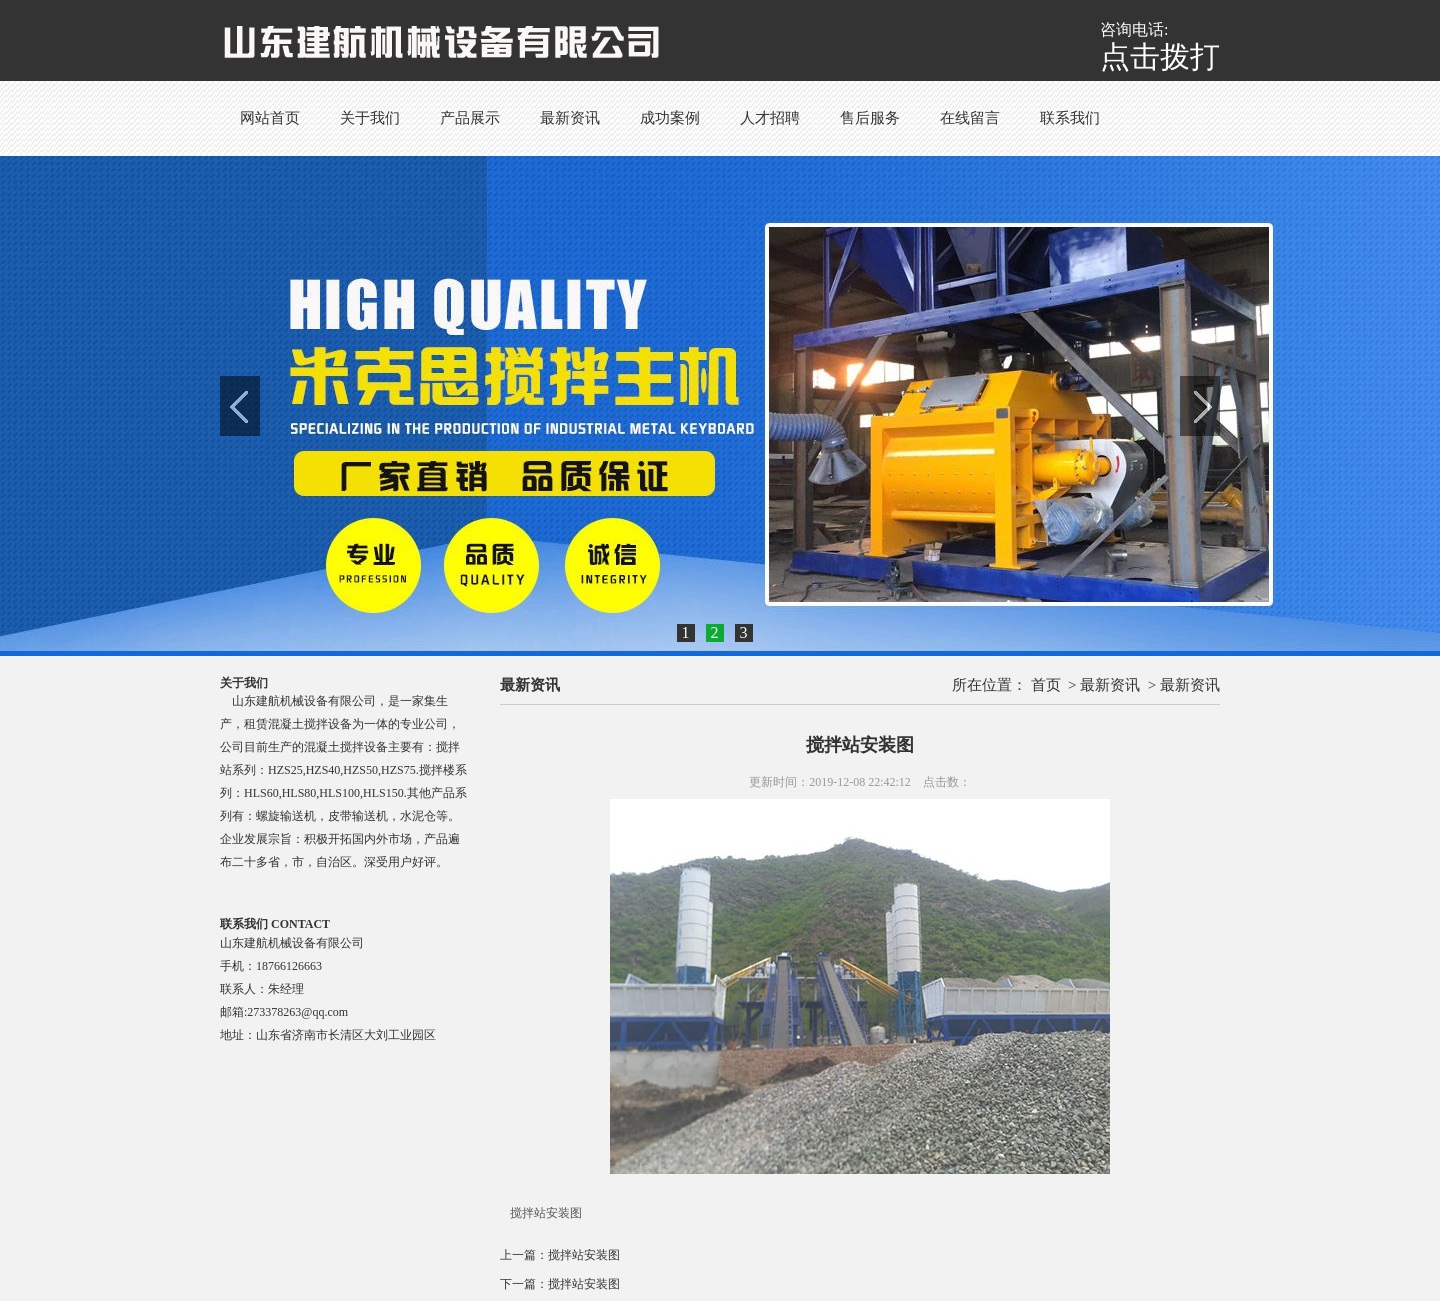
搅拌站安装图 (584, 1255)
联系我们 (1070, 118)
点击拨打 (1160, 56)
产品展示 (470, 118)
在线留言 (970, 118)
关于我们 (370, 118)
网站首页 (270, 118)
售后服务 (870, 118)
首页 (1046, 685)
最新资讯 (570, 118)
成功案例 (670, 118)
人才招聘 (770, 118)
